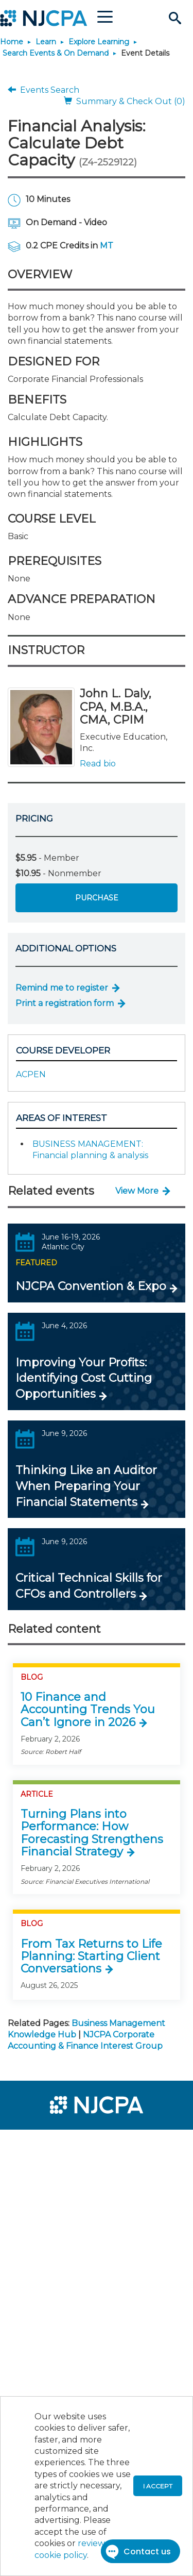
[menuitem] (45, 2144)
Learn (46, 41)
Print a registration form (64, 1003)
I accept (157, 2486)
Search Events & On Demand (56, 53)
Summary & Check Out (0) (124, 101)
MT (106, 245)
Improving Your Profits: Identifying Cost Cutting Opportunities (83, 1378)
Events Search (43, 90)
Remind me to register (61, 988)
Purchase (96, 897)
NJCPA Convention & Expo (90, 1286)
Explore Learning (98, 41)
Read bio (98, 763)
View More (137, 1191)
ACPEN (31, 1074)
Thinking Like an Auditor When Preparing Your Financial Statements (86, 1486)
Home (11, 41)
